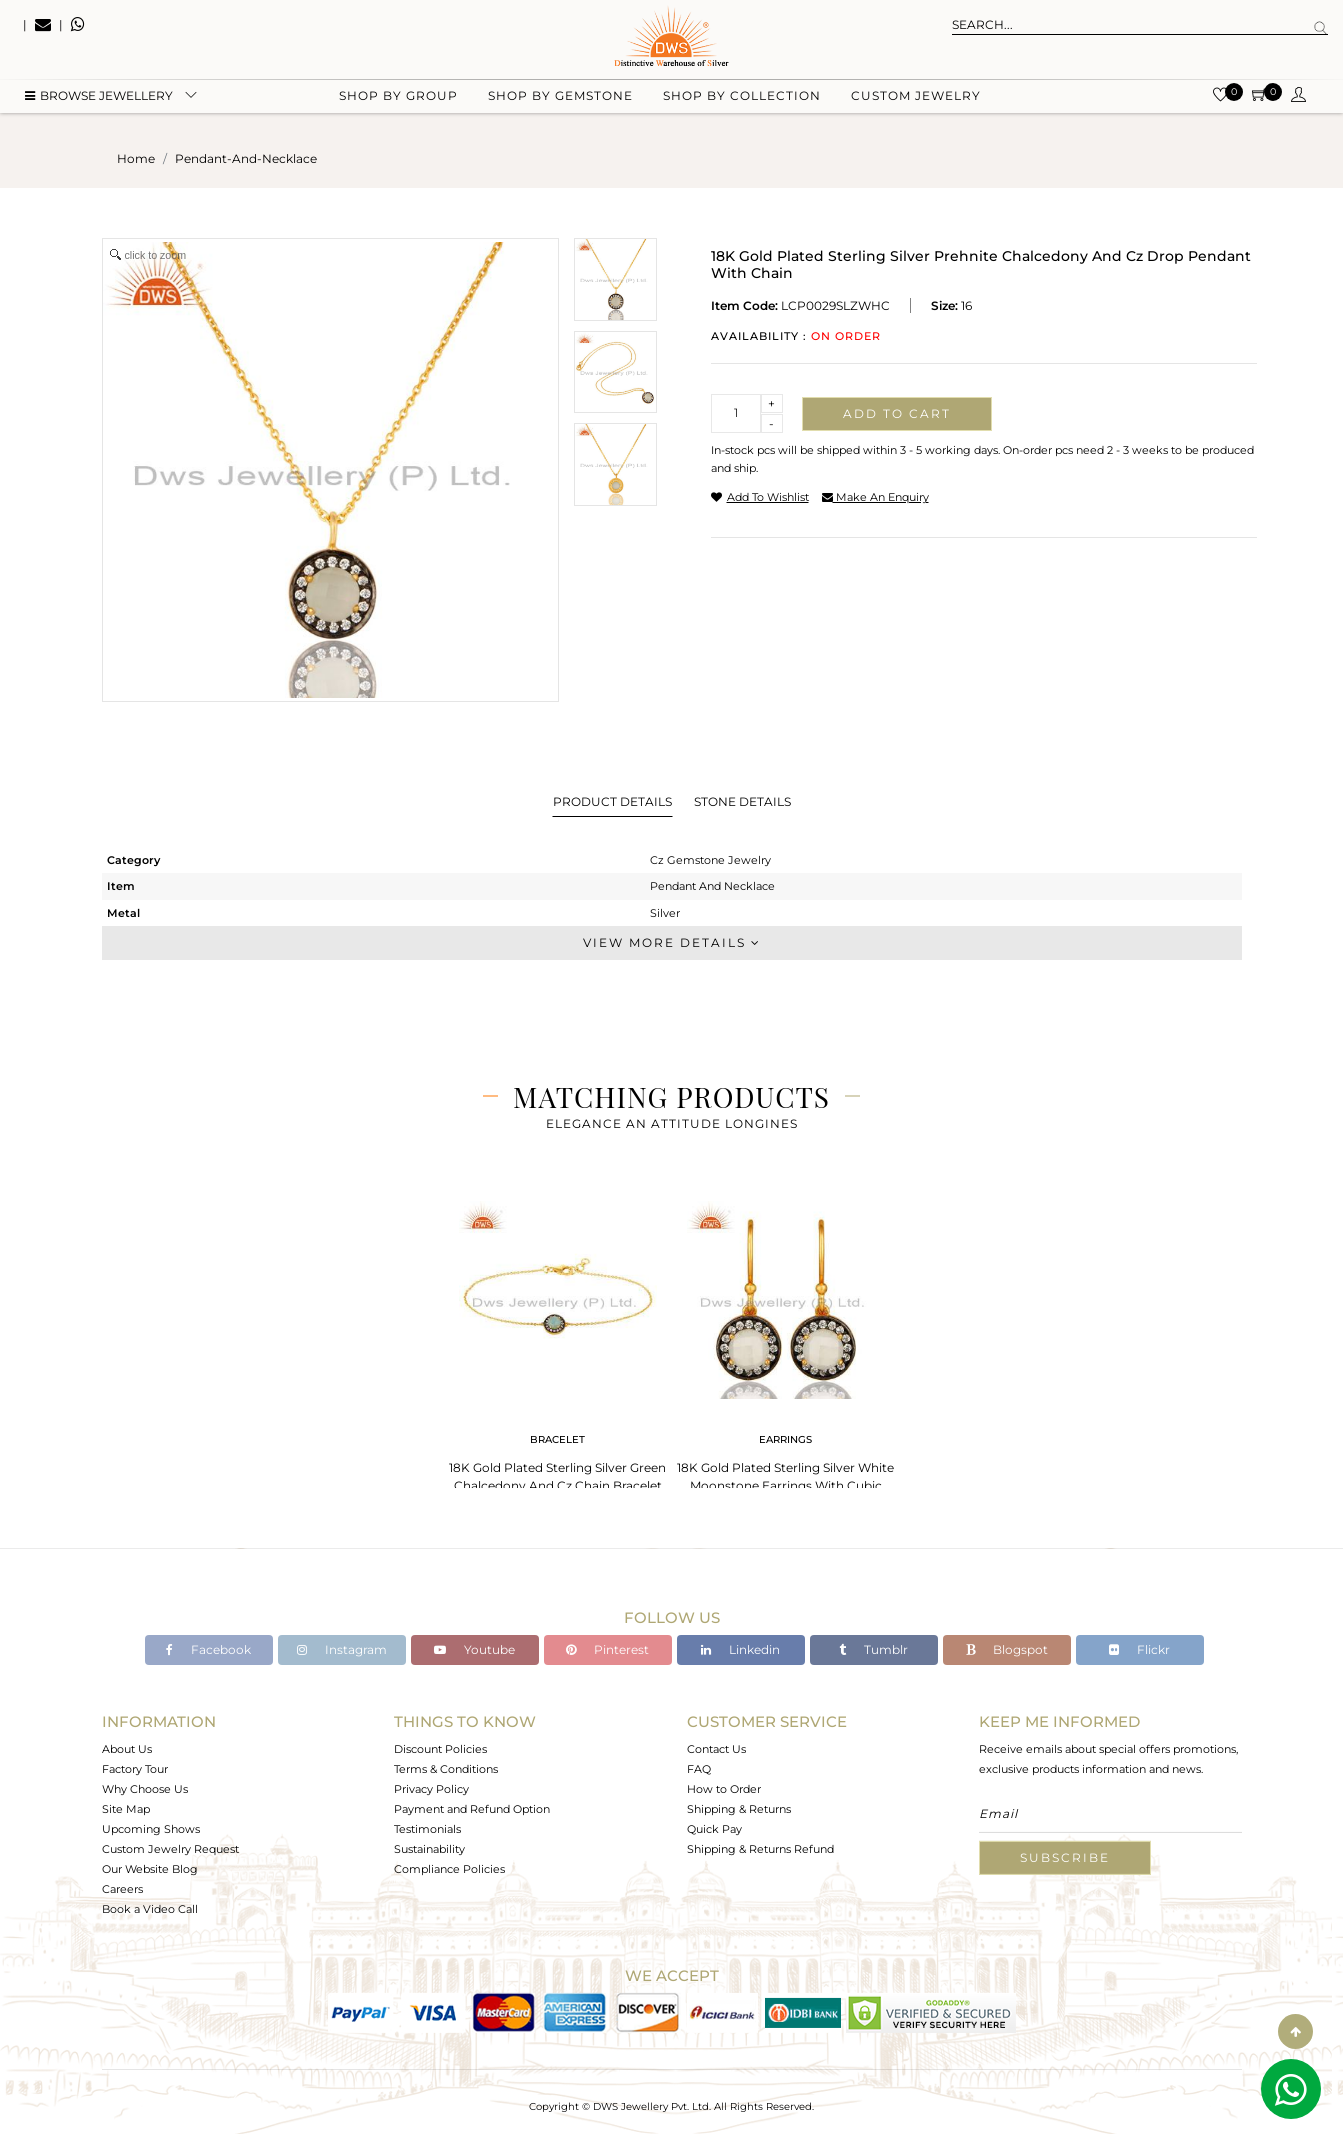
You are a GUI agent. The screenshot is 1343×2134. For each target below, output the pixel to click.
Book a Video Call (150, 1909)
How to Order (724, 1789)
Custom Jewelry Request (170, 1849)
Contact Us (716, 1749)
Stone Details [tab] (742, 801)
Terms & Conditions (446, 1769)
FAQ (699, 1769)
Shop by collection (742, 100)
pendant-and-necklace (246, 158)
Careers (122, 1889)
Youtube (474, 1649)
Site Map (126, 1809)
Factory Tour (135, 1769)
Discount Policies (440, 1749)
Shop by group (398, 100)
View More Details (672, 942)
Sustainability (429, 1849)
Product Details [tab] (612, 801)
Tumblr (873, 1649)
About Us (127, 1749)
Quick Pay (714, 1829)
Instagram (342, 1649)
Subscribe (1065, 1857)
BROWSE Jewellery (99, 100)
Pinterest (607, 1649)
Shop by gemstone (560, 100)
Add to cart (897, 413)
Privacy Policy (431, 1789)
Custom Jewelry (916, 100)
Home (136, 158)
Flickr (1139, 1649)
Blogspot (1007, 1649)
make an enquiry (875, 497)
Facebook (208, 1649)
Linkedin (740, 1649)
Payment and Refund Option (472, 1809)
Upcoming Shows (151, 1829)
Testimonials (427, 1829)
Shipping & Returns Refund (760, 1849)
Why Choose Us (145, 1789)
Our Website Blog (150, 1869)
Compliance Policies (449, 1869)
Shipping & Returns (739, 1809)
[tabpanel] (558, 1340)
